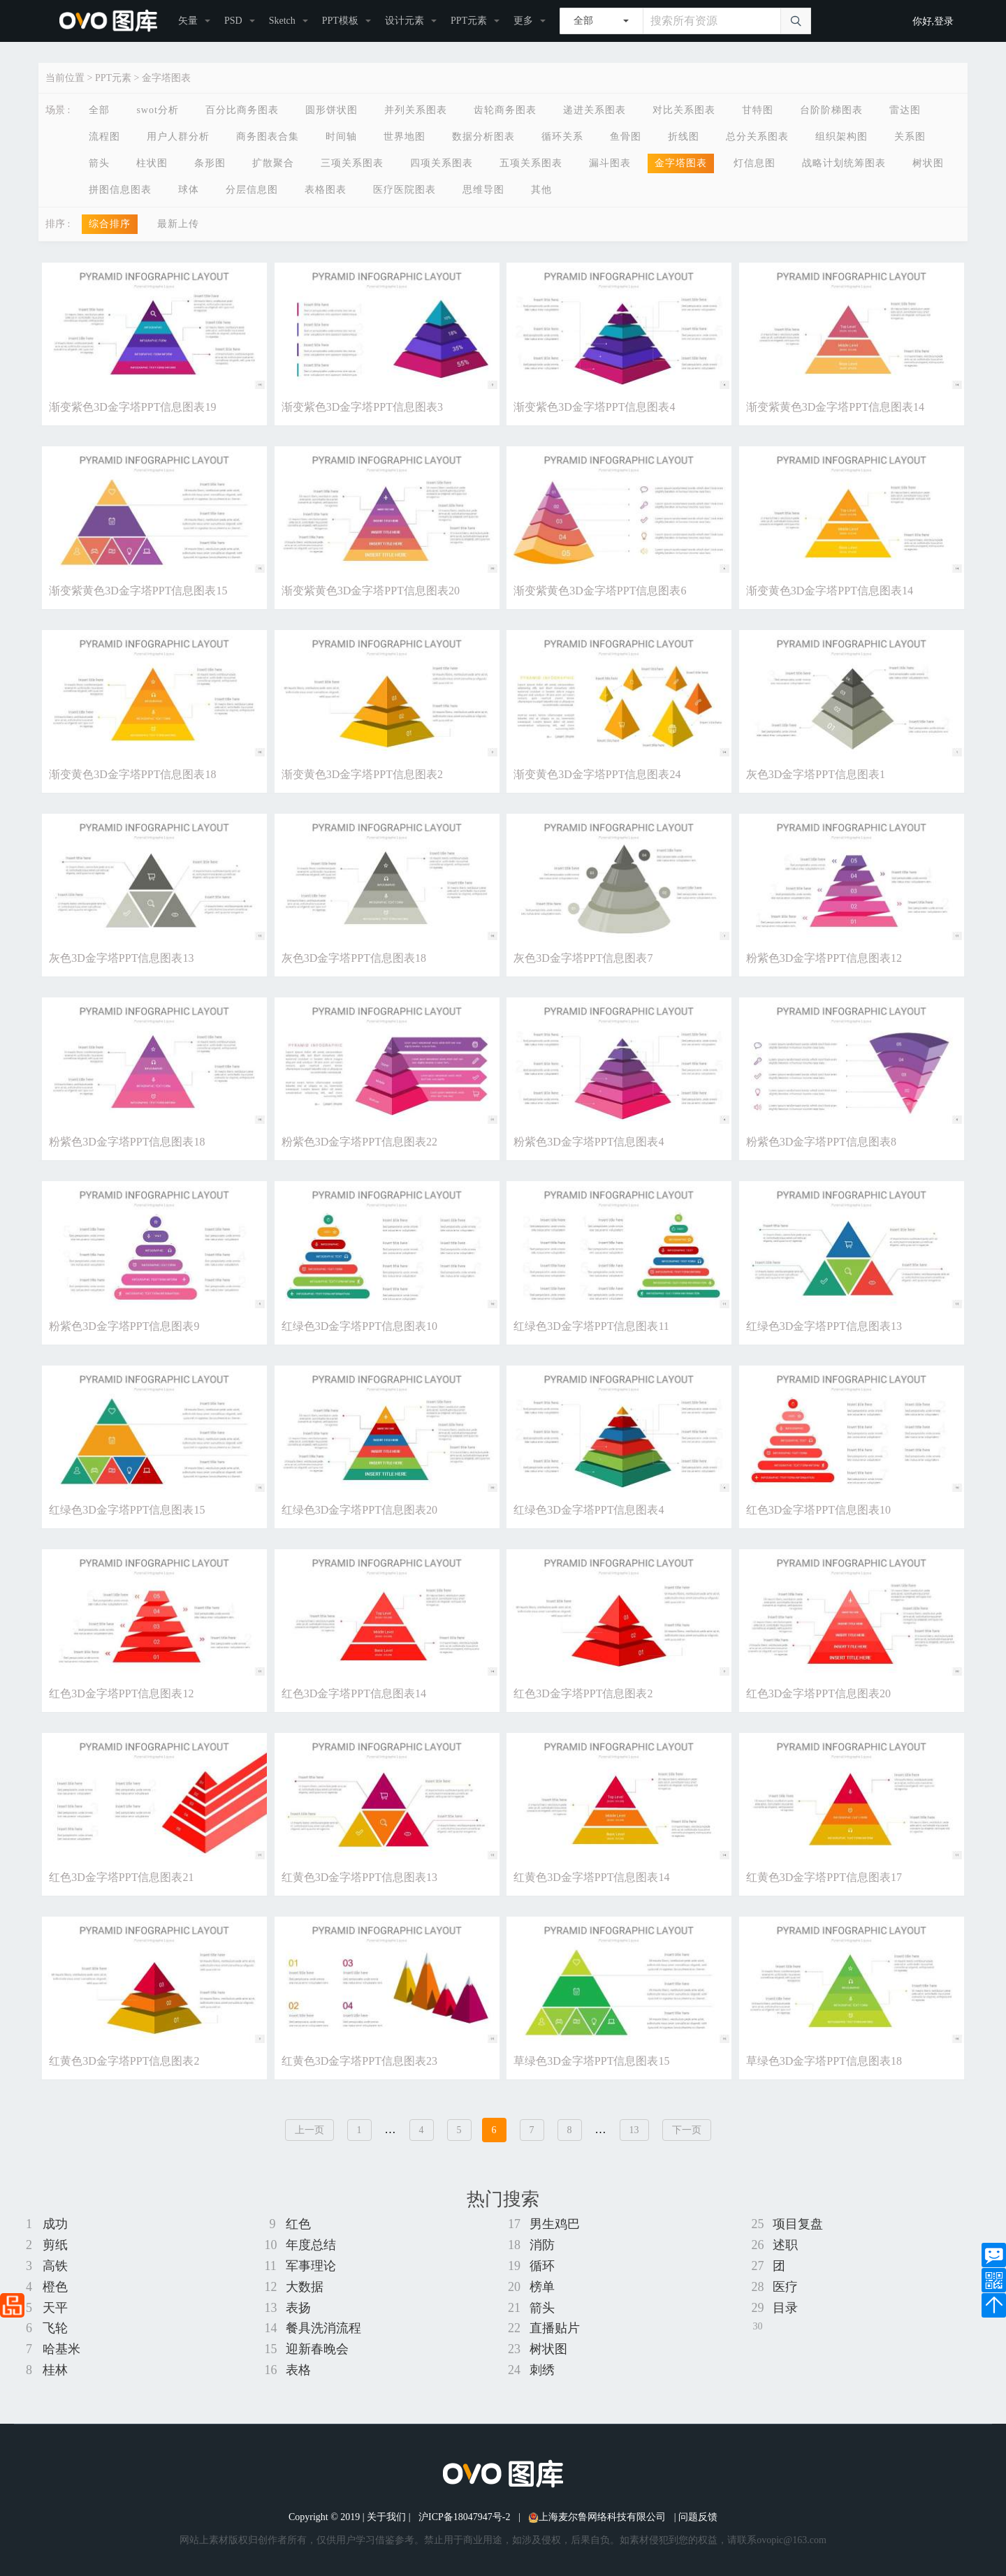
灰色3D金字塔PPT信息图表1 (815, 774)
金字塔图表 (166, 78)
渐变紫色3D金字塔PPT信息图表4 (594, 407)
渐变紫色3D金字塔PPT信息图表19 (132, 407)
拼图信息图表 (120, 189)
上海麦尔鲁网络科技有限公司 (597, 2517)
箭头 (99, 163)
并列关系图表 (415, 110)
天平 (55, 2308)
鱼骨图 (625, 136)
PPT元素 (469, 20)
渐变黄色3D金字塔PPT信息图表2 (362, 774)
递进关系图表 (594, 110)
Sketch (282, 20)
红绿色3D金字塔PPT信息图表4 (588, 1510)
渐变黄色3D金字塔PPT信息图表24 (596, 774)
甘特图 (757, 110)
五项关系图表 (531, 163)
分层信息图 (252, 189)
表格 (298, 2370)
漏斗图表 (610, 163)
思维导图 (483, 189)
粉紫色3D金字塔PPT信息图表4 (588, 1142)
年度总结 (311, 2245)
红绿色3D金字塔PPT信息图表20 (359, 1510)
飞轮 (55, 2328)
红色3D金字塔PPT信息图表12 (121, 1693)
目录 (785, 2308)
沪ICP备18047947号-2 (464, 2517)
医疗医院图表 (404, 189)
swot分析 (157, 110)
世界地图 (404, 136)
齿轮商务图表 (505, 110)
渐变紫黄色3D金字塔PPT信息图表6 (599, 591)
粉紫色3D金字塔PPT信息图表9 (124, 1326)
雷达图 (905, 110)
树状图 (928, 163)
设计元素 (404, 20)
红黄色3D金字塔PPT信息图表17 (824, 1877)
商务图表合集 (267, 136)
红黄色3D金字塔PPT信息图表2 (124, 2061)
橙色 (55, 2287)
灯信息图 (754, 163)
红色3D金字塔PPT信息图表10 (818, 1510)
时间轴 (341, 136)
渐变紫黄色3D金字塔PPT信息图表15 (138, 591)
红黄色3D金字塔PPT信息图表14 (591, 1877)
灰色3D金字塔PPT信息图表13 (121, 958)
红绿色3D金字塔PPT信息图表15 (127, 1510)
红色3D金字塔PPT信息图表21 (121, 1877)
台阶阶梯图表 (831, 110)
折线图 (683, 136)
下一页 (686, 2130)
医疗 (785, 2287)
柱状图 (152, 163)
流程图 (104, 136)
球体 (188, 189)
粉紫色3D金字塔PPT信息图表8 (821, 1142)
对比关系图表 (684, 110)
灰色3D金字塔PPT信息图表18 (354, 958)
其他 (541, 189)
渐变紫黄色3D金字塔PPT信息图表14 (835, 407)
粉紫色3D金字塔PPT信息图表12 (824, 958)
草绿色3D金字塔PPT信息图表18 (824, 2061)
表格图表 (326, 189)
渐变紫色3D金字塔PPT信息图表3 (362, 407)
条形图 (210, 163)
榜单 (542, 2287)
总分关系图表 (757, 136)
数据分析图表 (483, 136)
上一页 (309, 2130)
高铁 (55, 2266)
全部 (99, 110)
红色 (298, 2224)
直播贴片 (555, 2328)
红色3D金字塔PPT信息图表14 (354, 1693)
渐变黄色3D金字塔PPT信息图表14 (829, 591)
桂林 (55, 2370)
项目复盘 (798, 2224)
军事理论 (311, 2266)
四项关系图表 (441, 163)
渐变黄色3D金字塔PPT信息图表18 (132, 774)
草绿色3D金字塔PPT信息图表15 (591, 2061)
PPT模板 (340, 20)
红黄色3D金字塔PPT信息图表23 (359, 2061)
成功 (55, 2224)
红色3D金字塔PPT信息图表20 (818, 1693)
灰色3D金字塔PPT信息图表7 (583, 958)
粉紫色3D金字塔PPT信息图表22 (359, 1142)
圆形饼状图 (331, 110)
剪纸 (55, 2245)
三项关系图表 (352, 163)
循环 (542, 2266)
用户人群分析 (178, 136)
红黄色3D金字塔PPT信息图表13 (359, 1877)
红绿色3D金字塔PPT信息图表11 (591, 1326)
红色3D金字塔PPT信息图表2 (583, 1693)
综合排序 (110, 224)
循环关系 (562, 136)
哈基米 (61, 2349)
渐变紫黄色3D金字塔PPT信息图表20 (371, 591)
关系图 (910, 136)
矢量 (188, 20)
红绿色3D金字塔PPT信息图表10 (359, 1326)
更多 (523, 20)
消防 (542, 2245)
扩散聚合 (273, 163)
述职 (785, 2245)
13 (634, 2130)
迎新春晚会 (317, 2349)
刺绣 (542, 2370)
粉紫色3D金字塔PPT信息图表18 (127, 1142)
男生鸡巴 (555, 2224)
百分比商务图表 (242, 110)
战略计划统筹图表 (844, 163)
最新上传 (178, 224)
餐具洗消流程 (323, 2328)
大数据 (304, 2287)
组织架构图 (841, 136)
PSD (233, 20)
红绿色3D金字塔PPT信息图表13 (824, 1326)
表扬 (298, 2308)
